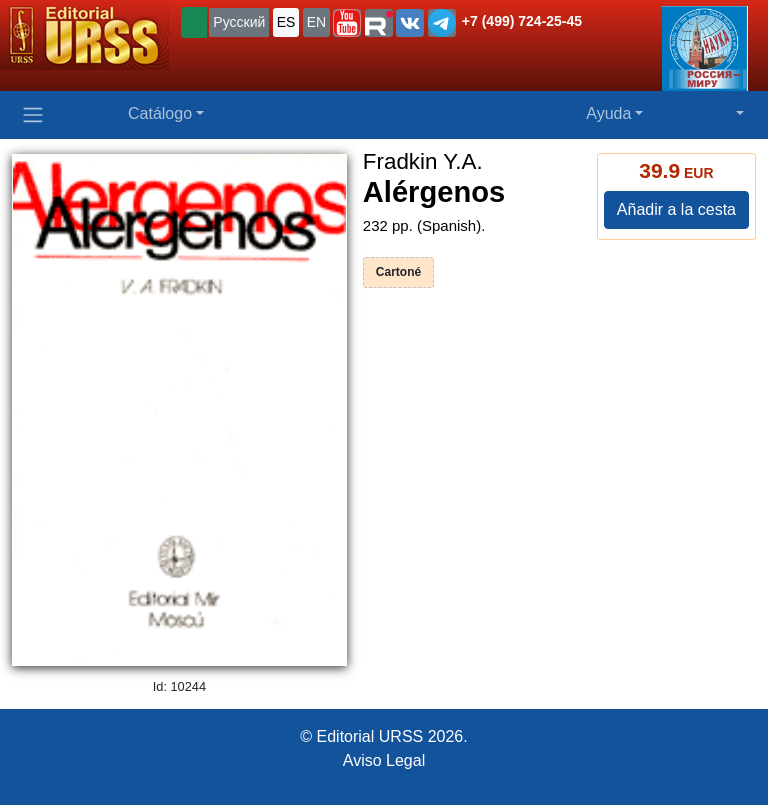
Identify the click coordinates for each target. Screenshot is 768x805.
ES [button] (286, 22)
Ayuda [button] (608, 113)
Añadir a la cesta (676, 209)
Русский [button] (239, 22)
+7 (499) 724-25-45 (522, 21)
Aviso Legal (384, 760)
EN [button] (316, 22)
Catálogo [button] (160, 113)
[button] (347, 23)
